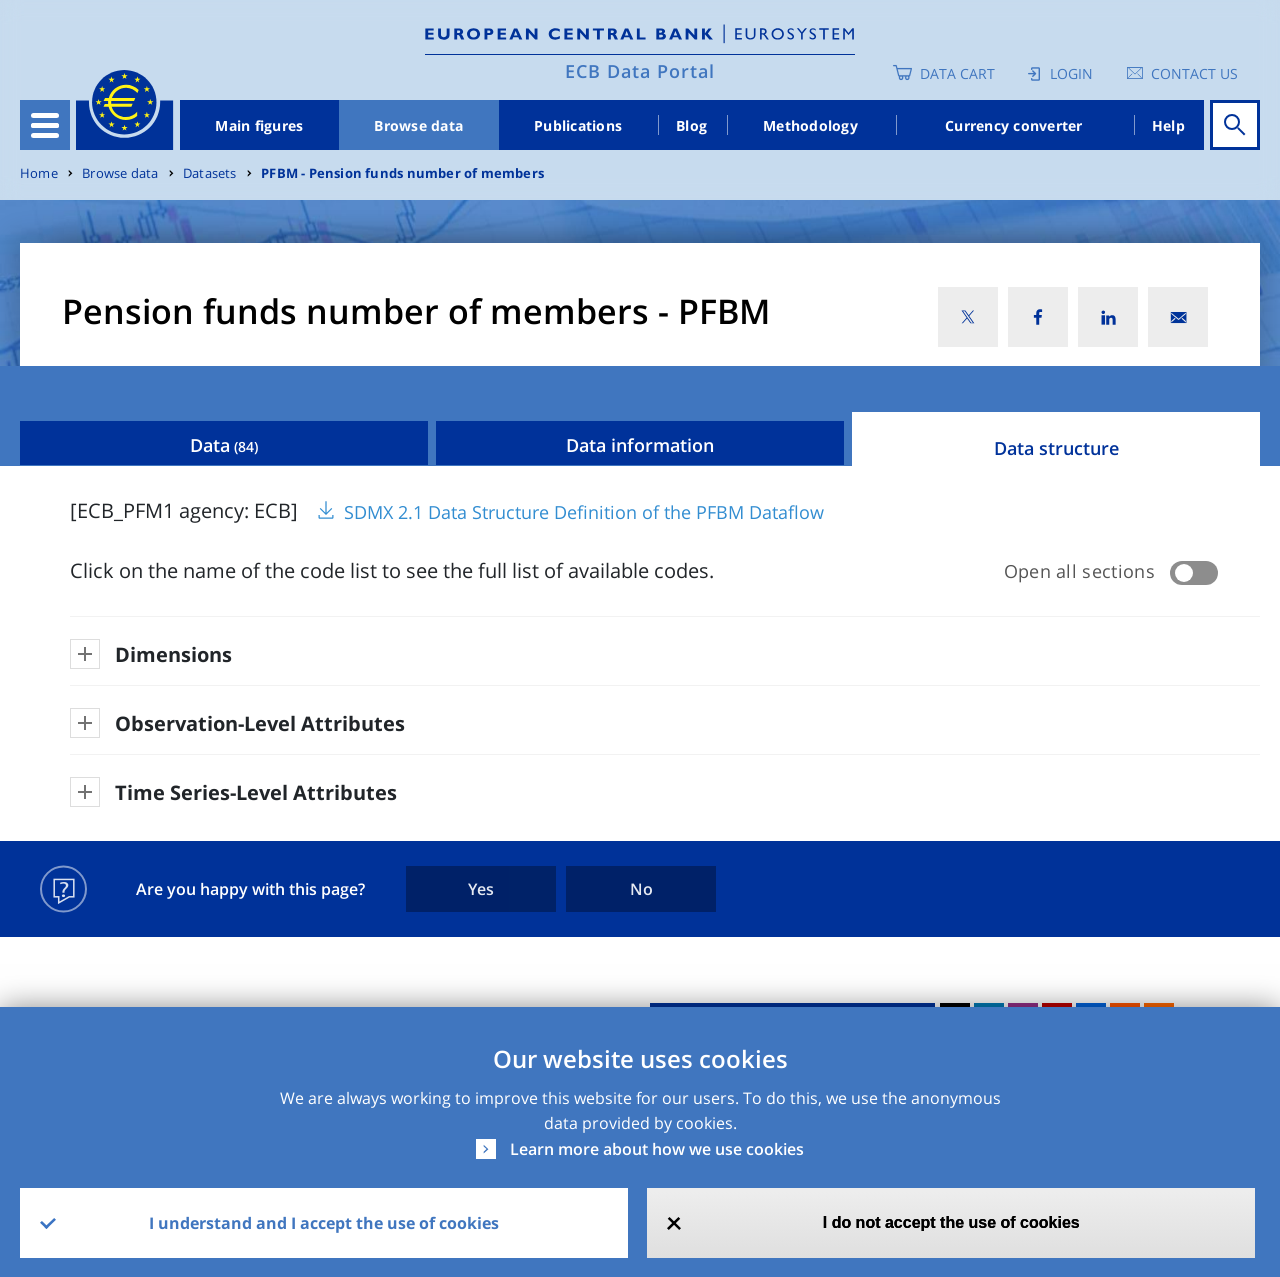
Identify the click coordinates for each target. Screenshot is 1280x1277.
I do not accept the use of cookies (951, 1222)
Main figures (259, 125)
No (641, 889)
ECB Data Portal (640, 71)
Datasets (210, 173)
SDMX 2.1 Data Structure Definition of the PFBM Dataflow (584, 512)
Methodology (810, 125)
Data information (640, 445)
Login (1071, 73)
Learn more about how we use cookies (657, 1149)
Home (39, 173)
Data (224, 445)
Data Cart (957, 73)
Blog (691, 125)
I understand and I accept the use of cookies (324, 1223)
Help (1168, 125)
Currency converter (1014, 125)
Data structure (1056, 448)
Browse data (418, 125)
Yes (481, 889)
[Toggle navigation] (45, 125)
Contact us (1194, 73)
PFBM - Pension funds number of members (402, 173)
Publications (578, 125)
